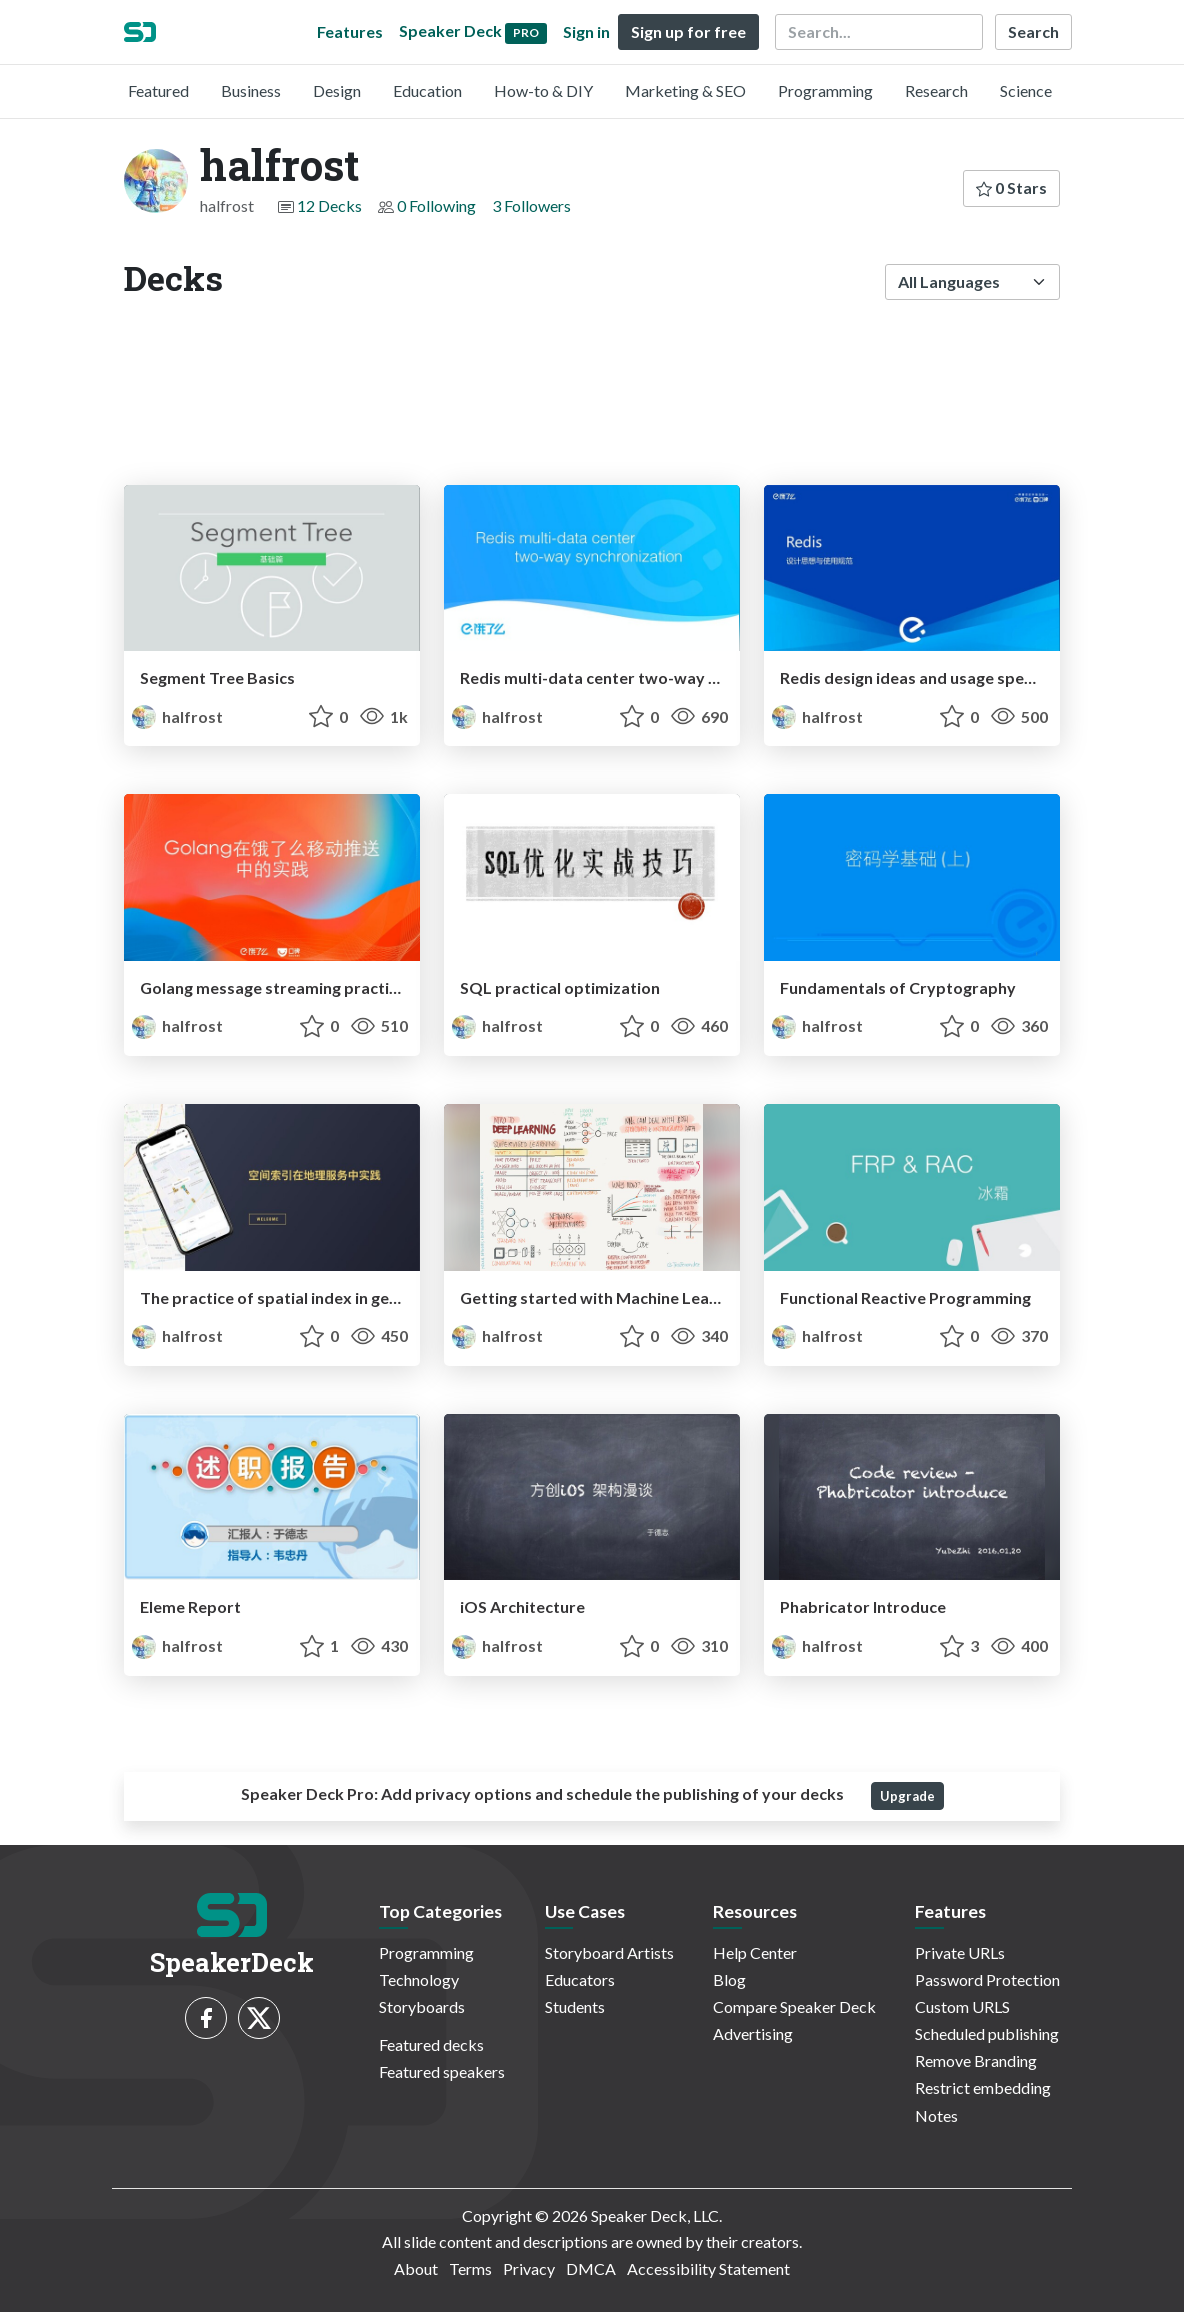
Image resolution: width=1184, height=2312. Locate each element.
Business (251, 90)
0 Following (436, 205)
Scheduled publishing (987, 2033)
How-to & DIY (543, 90)
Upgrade (907, 1796)
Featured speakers (442, 2071)
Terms (470, 2268)
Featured (158, 90)
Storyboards (422, 2006)
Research (936, 90)
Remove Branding (976, 2060)
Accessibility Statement (708, 2268)
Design (337, 90)
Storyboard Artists (609, 1952)
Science (1026, 90)
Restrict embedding (983, 2087)
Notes (936, 2115)
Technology (419, 1979)
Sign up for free (688, 31)
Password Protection (987, 1979)
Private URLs (960, 1952)
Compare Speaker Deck (794, 2006)
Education (427, 90)
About (416, 2268)
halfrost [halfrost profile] (177, 716)
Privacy (529, 2268)
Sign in (586, 31)
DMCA (591, 2268)
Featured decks (431, 2044)
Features (350, 31)
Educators (580, 1979)
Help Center (755, 1952)
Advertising (753, 2033)
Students (575, 2006)
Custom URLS (962, 2006)
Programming (825, 90)
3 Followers (531, 205)
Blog (729, 1979)
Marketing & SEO (685, 90)
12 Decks (329, 205)
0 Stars (1011, 187)
